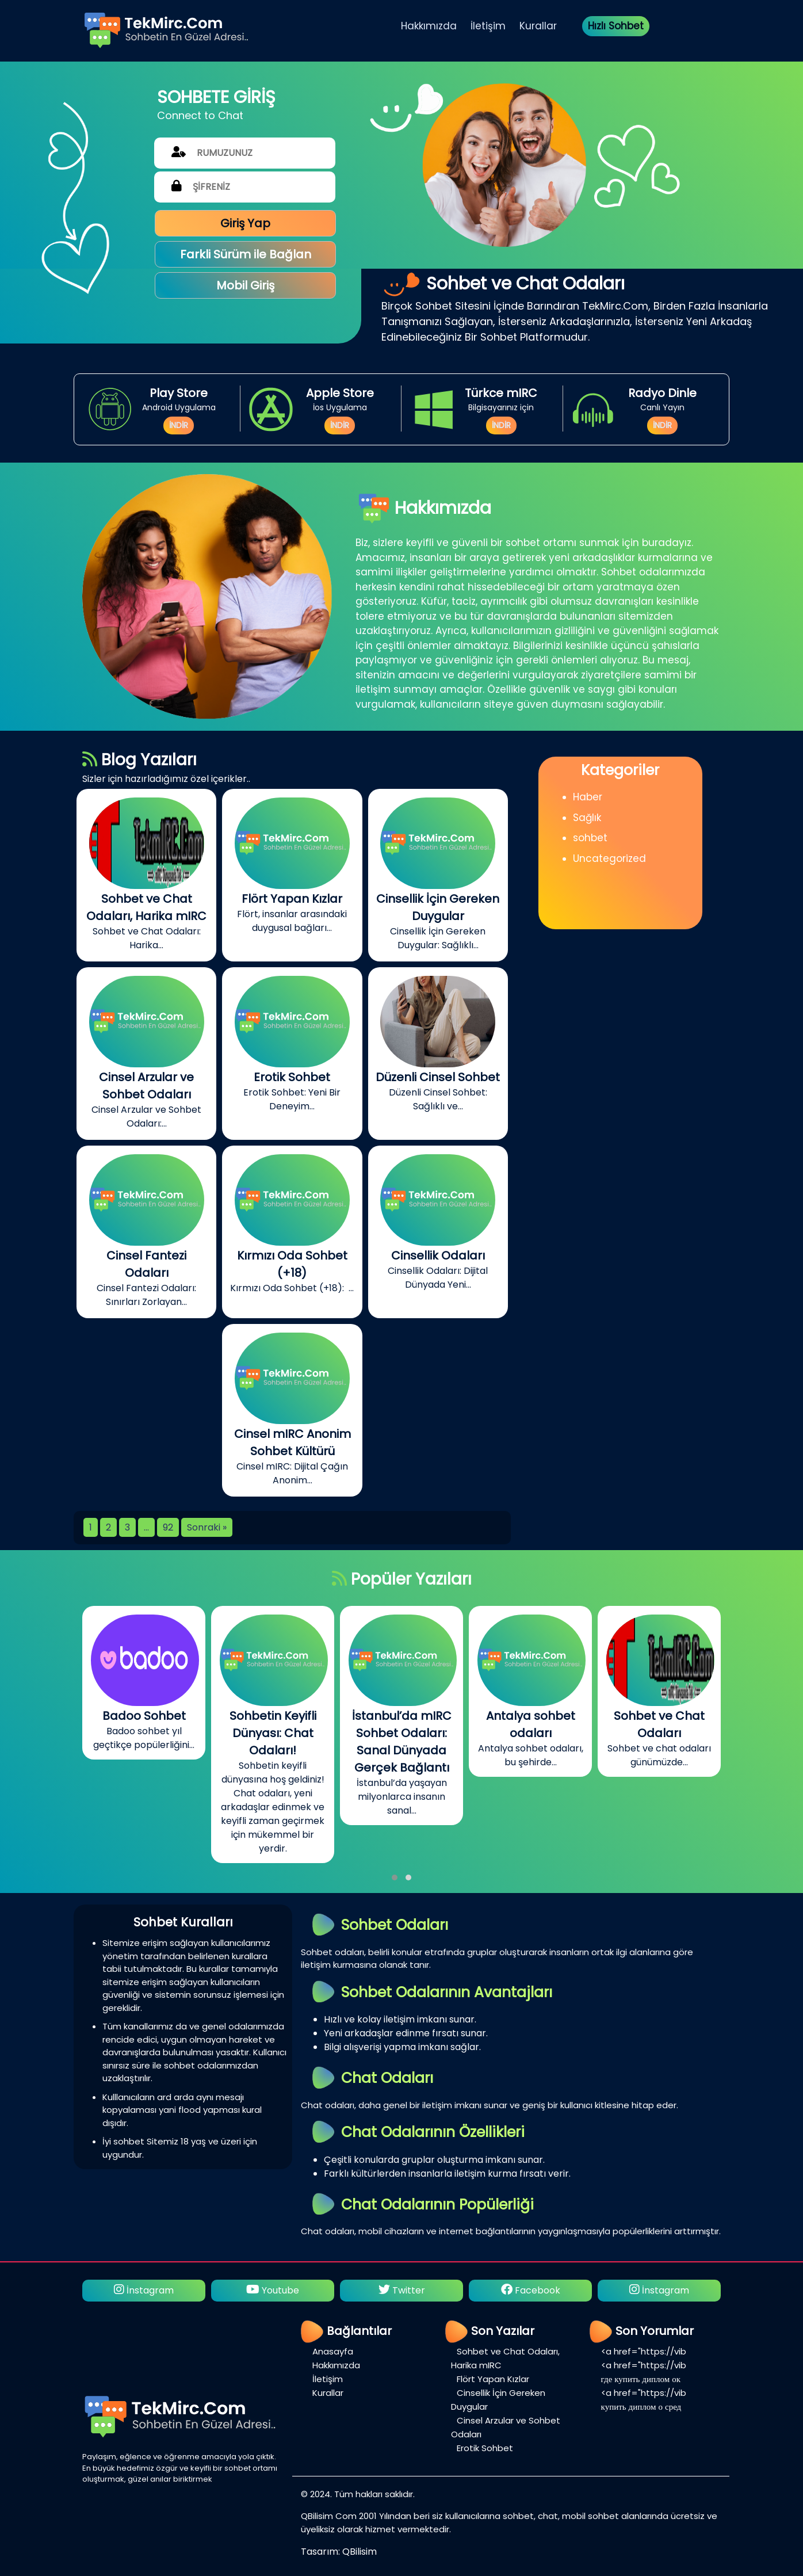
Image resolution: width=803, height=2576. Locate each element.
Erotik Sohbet (485, 2448)
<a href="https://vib (643, 2351)
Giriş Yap (245, 223)
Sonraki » (207, 1527)
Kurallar (538, 26)
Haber (587, 797)
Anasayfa (332, 2351)
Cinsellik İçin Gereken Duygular (498, 2400)
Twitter (401, 2290)
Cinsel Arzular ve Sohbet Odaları (505, 2427)
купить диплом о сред (641, 2407)
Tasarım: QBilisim (339, 2551)
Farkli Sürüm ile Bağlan (245, 254)
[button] (395, 1877)
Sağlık (587, 818)
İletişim (488, 26)
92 (168, 1527)
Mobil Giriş (245, 285)
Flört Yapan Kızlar (493, 2379)
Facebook (530, 2290)
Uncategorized (609, 858)
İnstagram (144, 2290)
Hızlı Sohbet (616, 26)
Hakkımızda (429, 26)
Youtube (272, 2290)
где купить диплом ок (640, 2379)
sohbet (590, 838)
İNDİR (178, 425)
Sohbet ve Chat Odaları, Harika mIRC (505, 2358)
